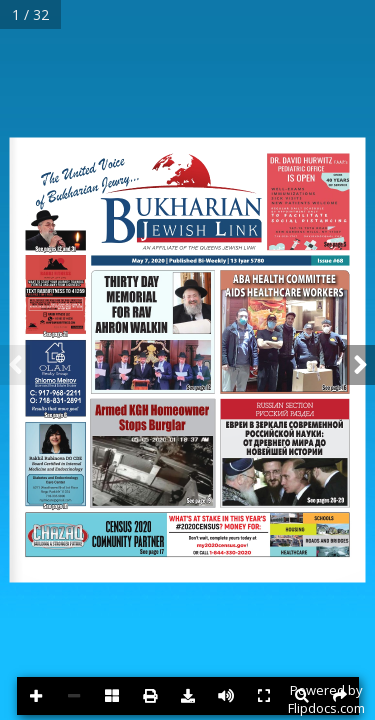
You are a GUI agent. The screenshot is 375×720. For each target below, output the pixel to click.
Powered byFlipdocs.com (326, 699)
